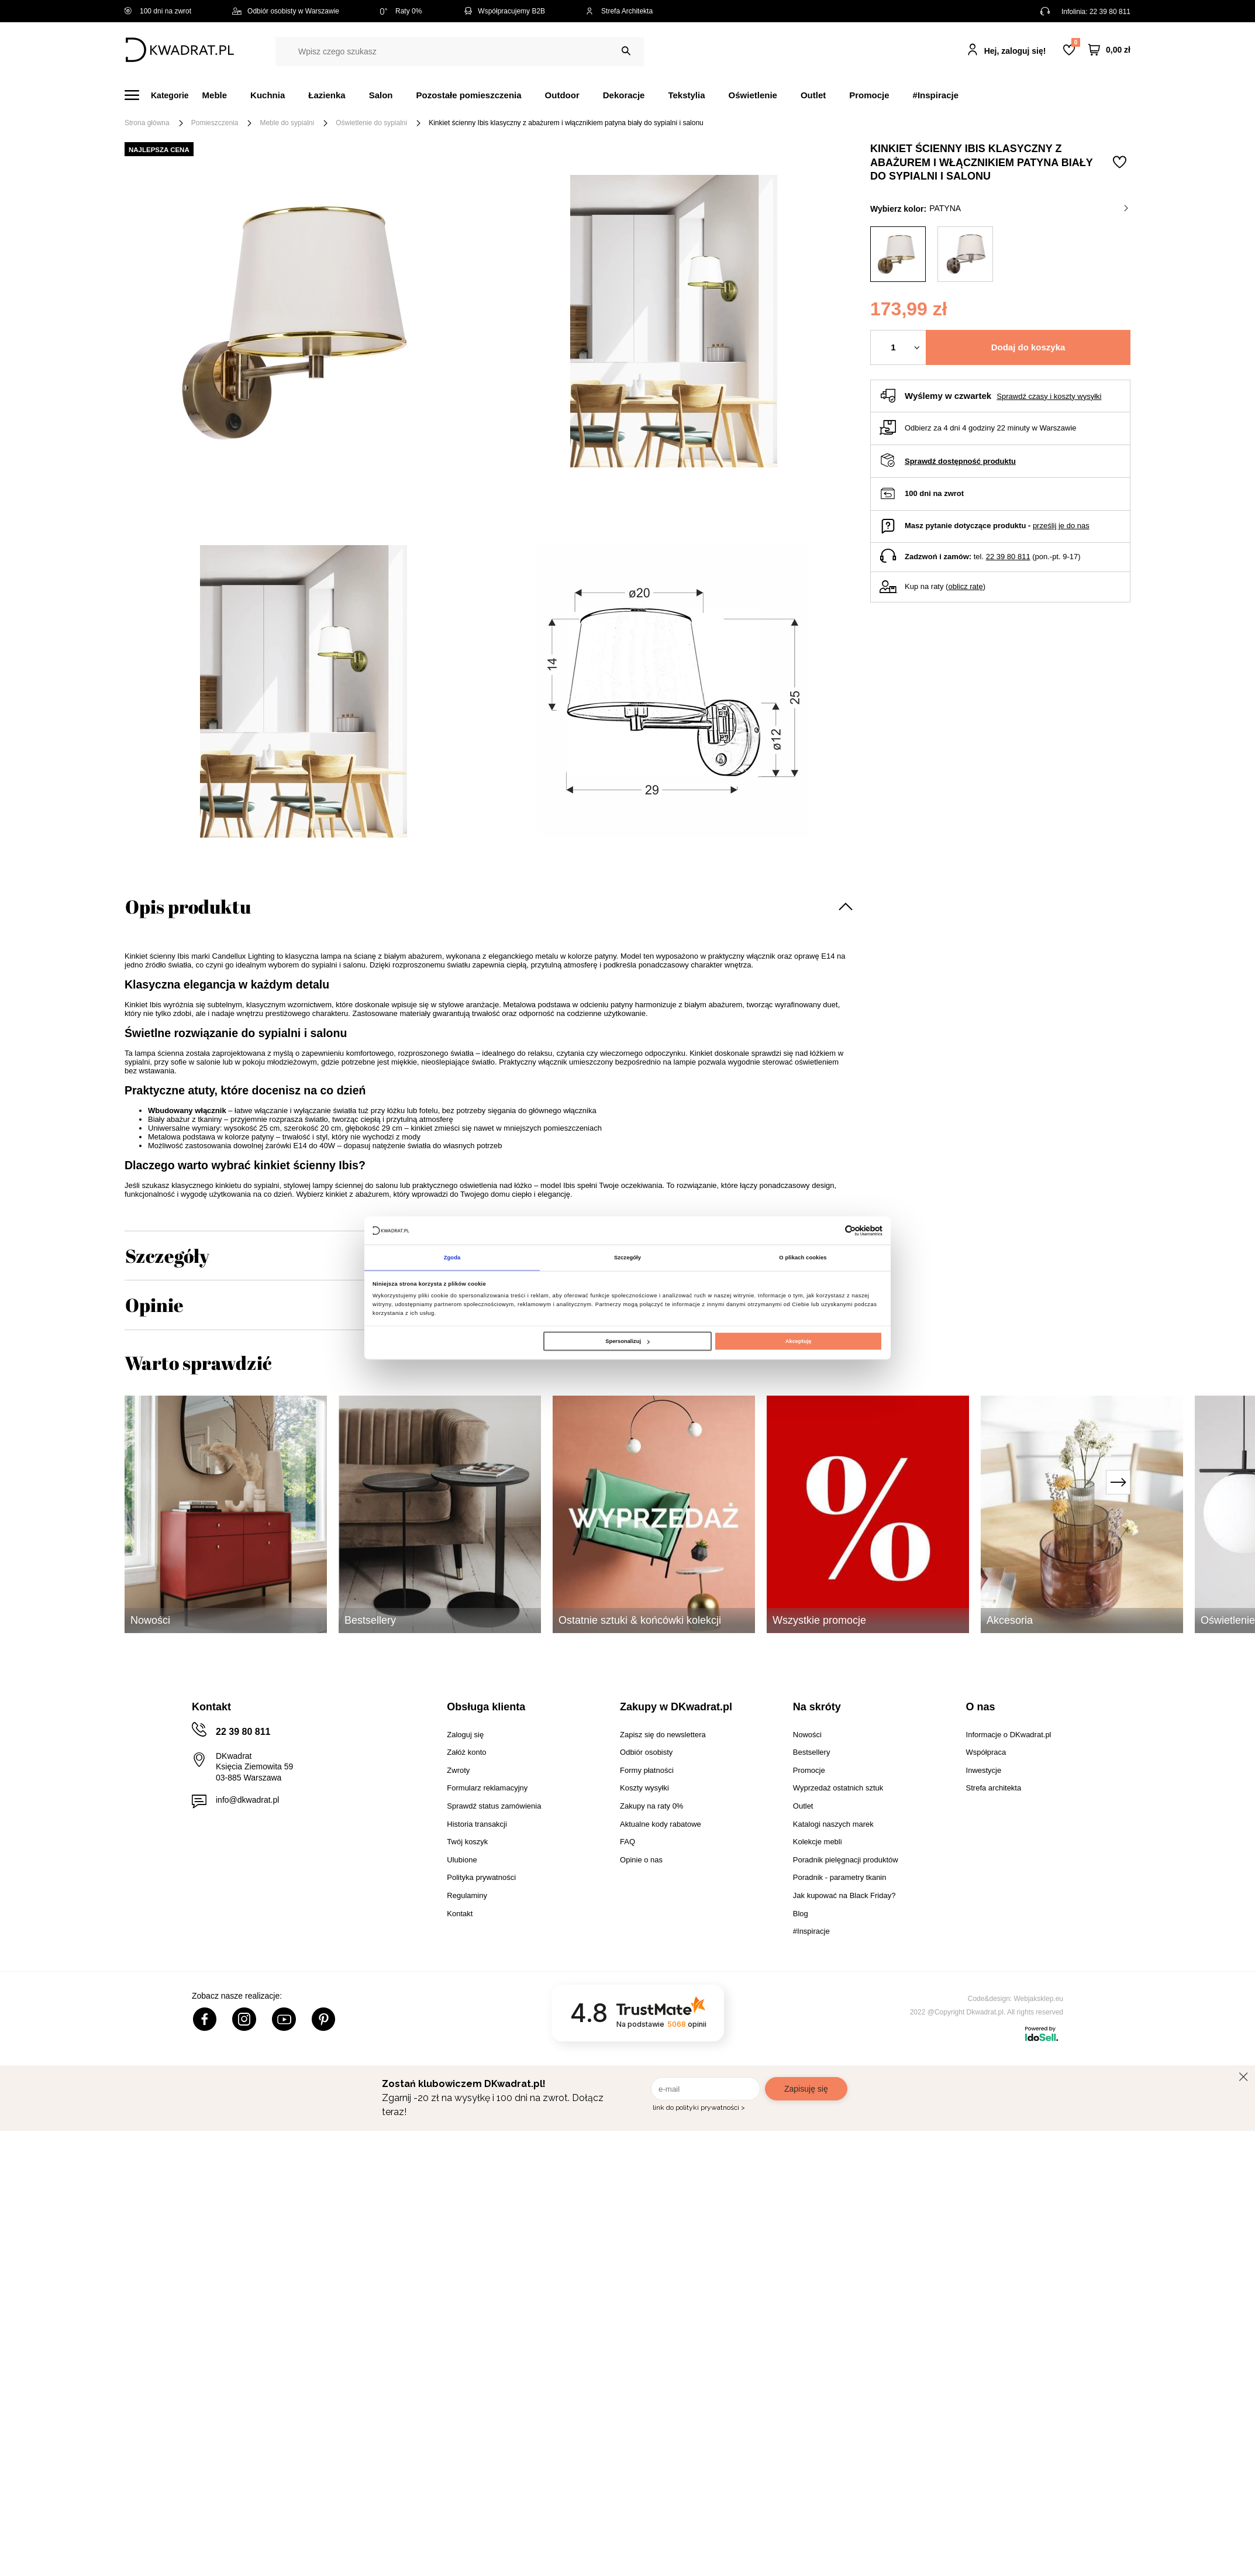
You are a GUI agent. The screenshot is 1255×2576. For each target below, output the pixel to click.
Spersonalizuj (627, 1342)
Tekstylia (686, 95)
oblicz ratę (965, 586)
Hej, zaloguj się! (1015, 51)
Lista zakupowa (1075, 42)
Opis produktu (188, 906)
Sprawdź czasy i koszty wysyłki (1049, 396)
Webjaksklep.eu (1039, 1999)
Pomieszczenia (215, 123)
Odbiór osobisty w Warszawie (285, 11)
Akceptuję (798, 1342)
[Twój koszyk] (1109, 50)
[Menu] (163, 95)
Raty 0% (401, 11)
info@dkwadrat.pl (247, 1799)
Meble (214, 95)
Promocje (869, 95)
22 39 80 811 (1109, 12)
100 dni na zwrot (158, 11)
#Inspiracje (936, 95)
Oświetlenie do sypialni (371, 123)
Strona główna (147, 123)
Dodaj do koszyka (1028, 347)
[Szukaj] (626, 51)
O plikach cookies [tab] (802, 1257)
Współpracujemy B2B (504, 11)
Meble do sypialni (287, 123)
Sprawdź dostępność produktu (960, 461)
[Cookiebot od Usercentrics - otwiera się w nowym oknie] (831, 1229)
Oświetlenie (753, 95)
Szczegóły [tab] (627, 1257)
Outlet (813, 95)
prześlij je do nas (1061, 525)
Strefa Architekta (619, 11)
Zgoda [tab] (452, 1257)
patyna (1028, 208)
